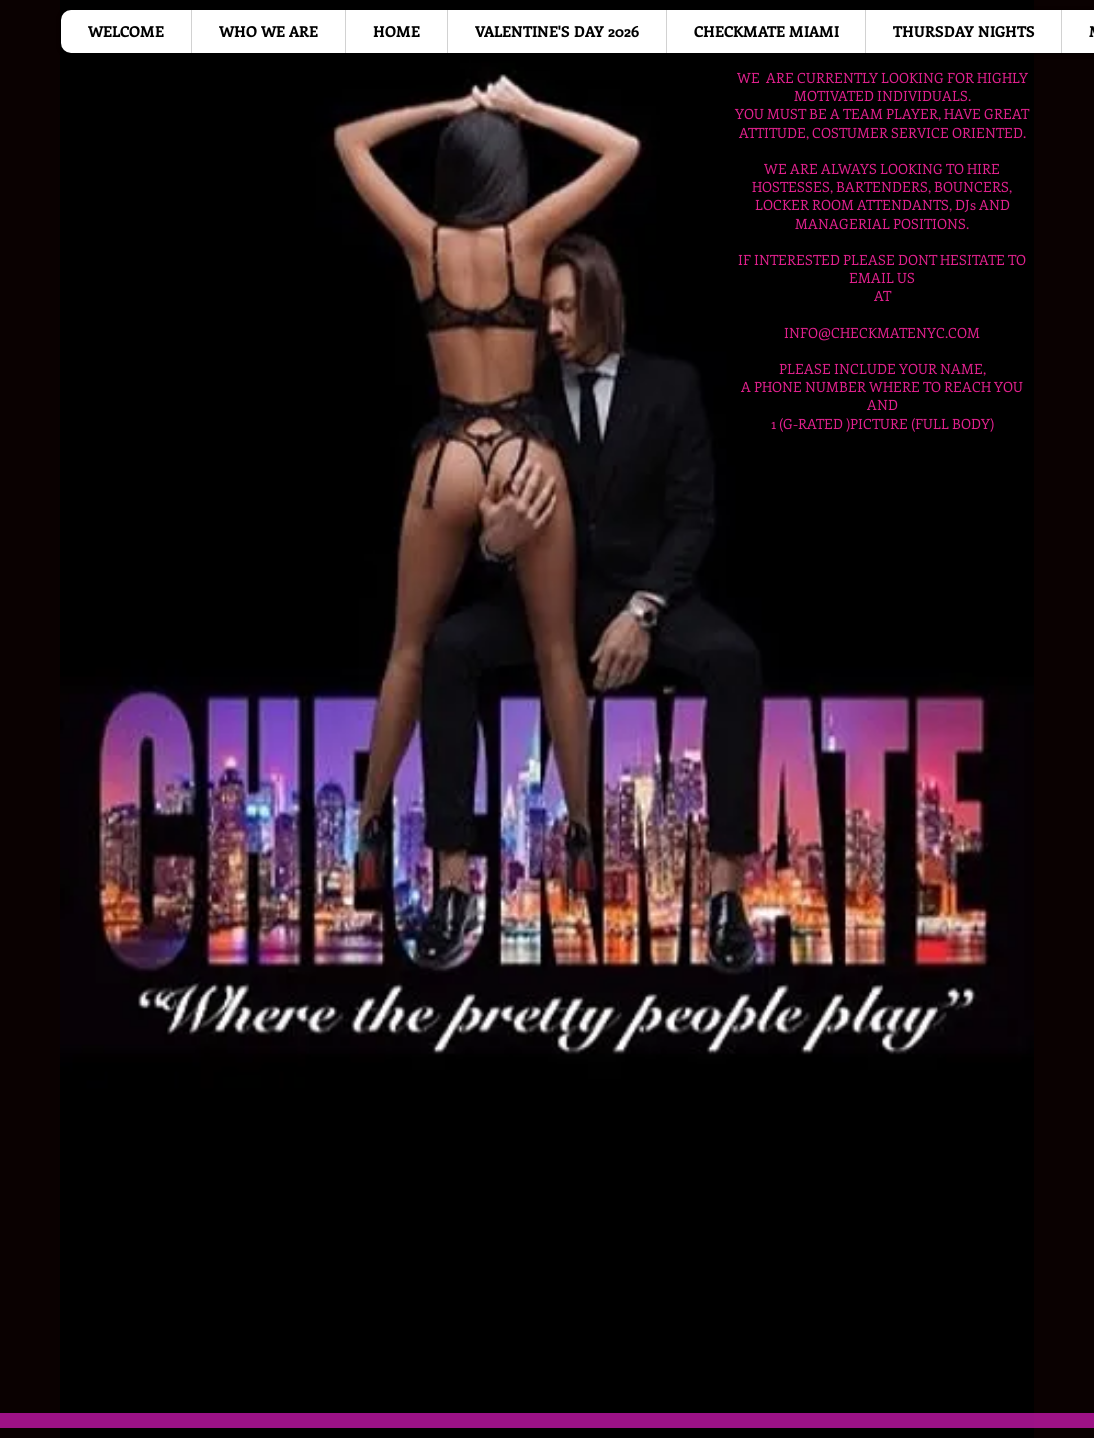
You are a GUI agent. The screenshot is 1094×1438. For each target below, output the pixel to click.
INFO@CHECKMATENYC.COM (882, 332)
